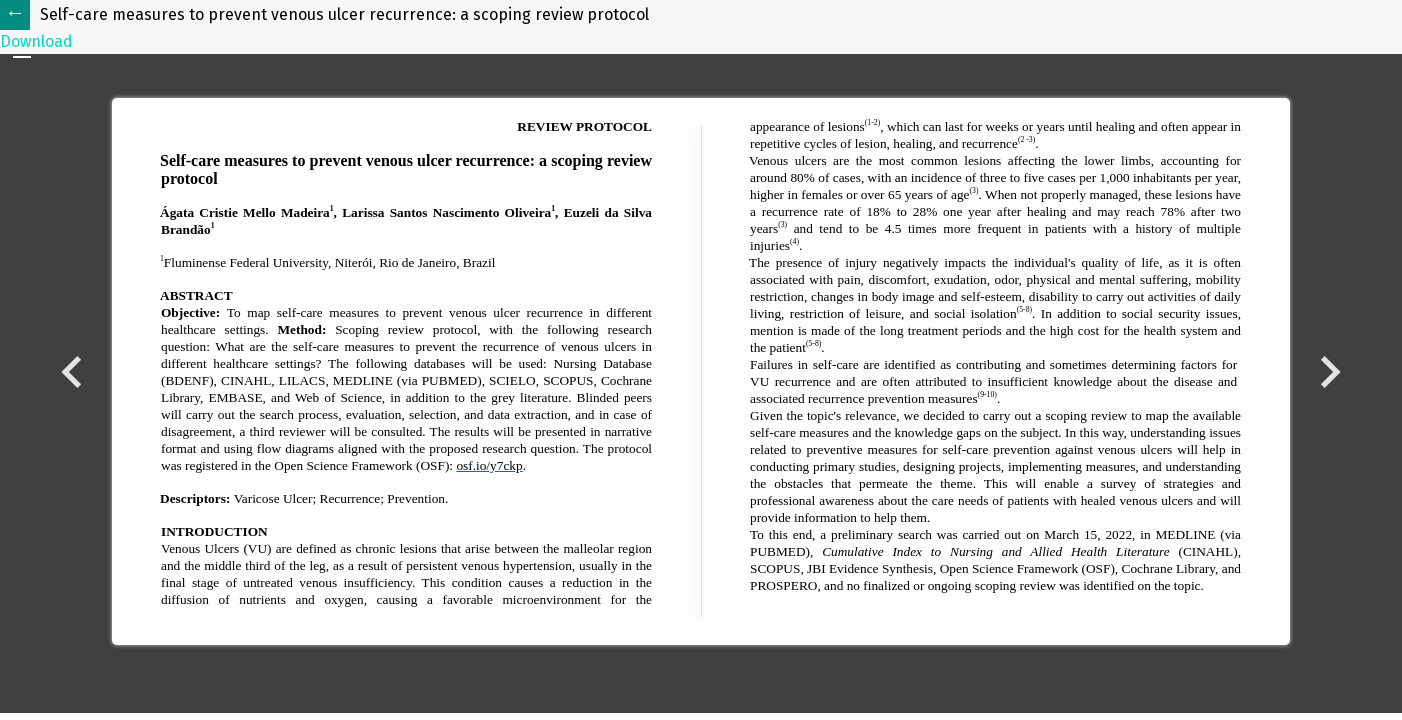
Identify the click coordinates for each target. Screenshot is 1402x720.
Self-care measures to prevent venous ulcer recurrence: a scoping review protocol (344, 14)
